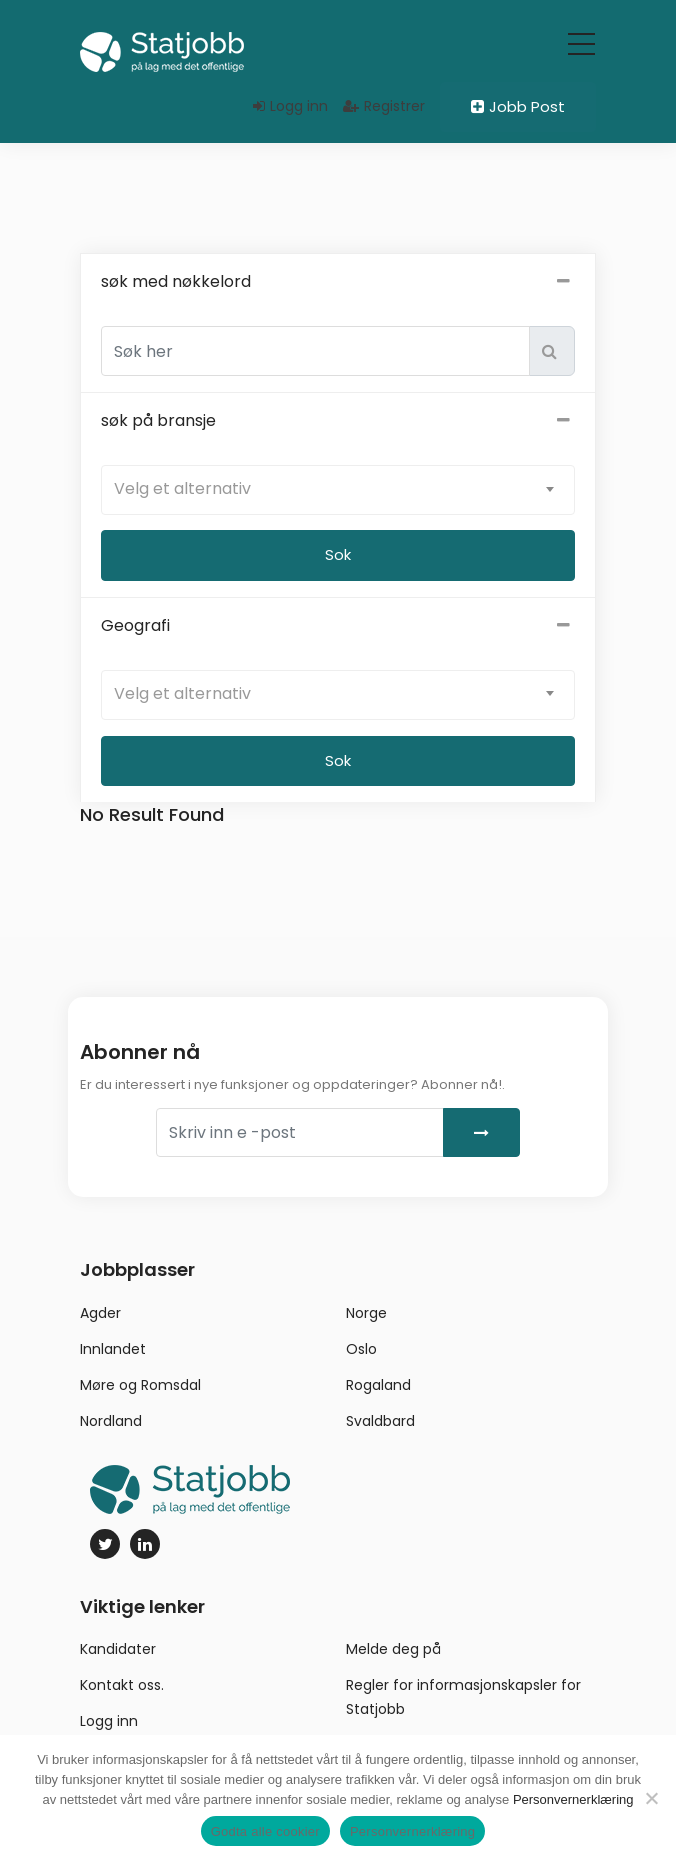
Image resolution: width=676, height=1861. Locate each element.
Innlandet (113, 1355)
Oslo (361, 1355)
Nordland (111, 1427)
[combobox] (338, 497)
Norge (366, 1319)
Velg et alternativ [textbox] (182, 495)
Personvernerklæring (573, 1799)
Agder (100, 1319)
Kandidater (118, 1656)
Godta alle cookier (265, 1831)
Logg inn (290, 106)
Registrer (384, 106)
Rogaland (378, 1391)
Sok (338, 767)
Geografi (338, 633)
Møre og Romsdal (140, 1391)
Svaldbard (380, 1427)
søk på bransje (338, 428)
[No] (651, 1798)
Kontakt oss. (122, 1692)
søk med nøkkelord (338, 289)
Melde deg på (393, 1656)
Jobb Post (518, 106)
